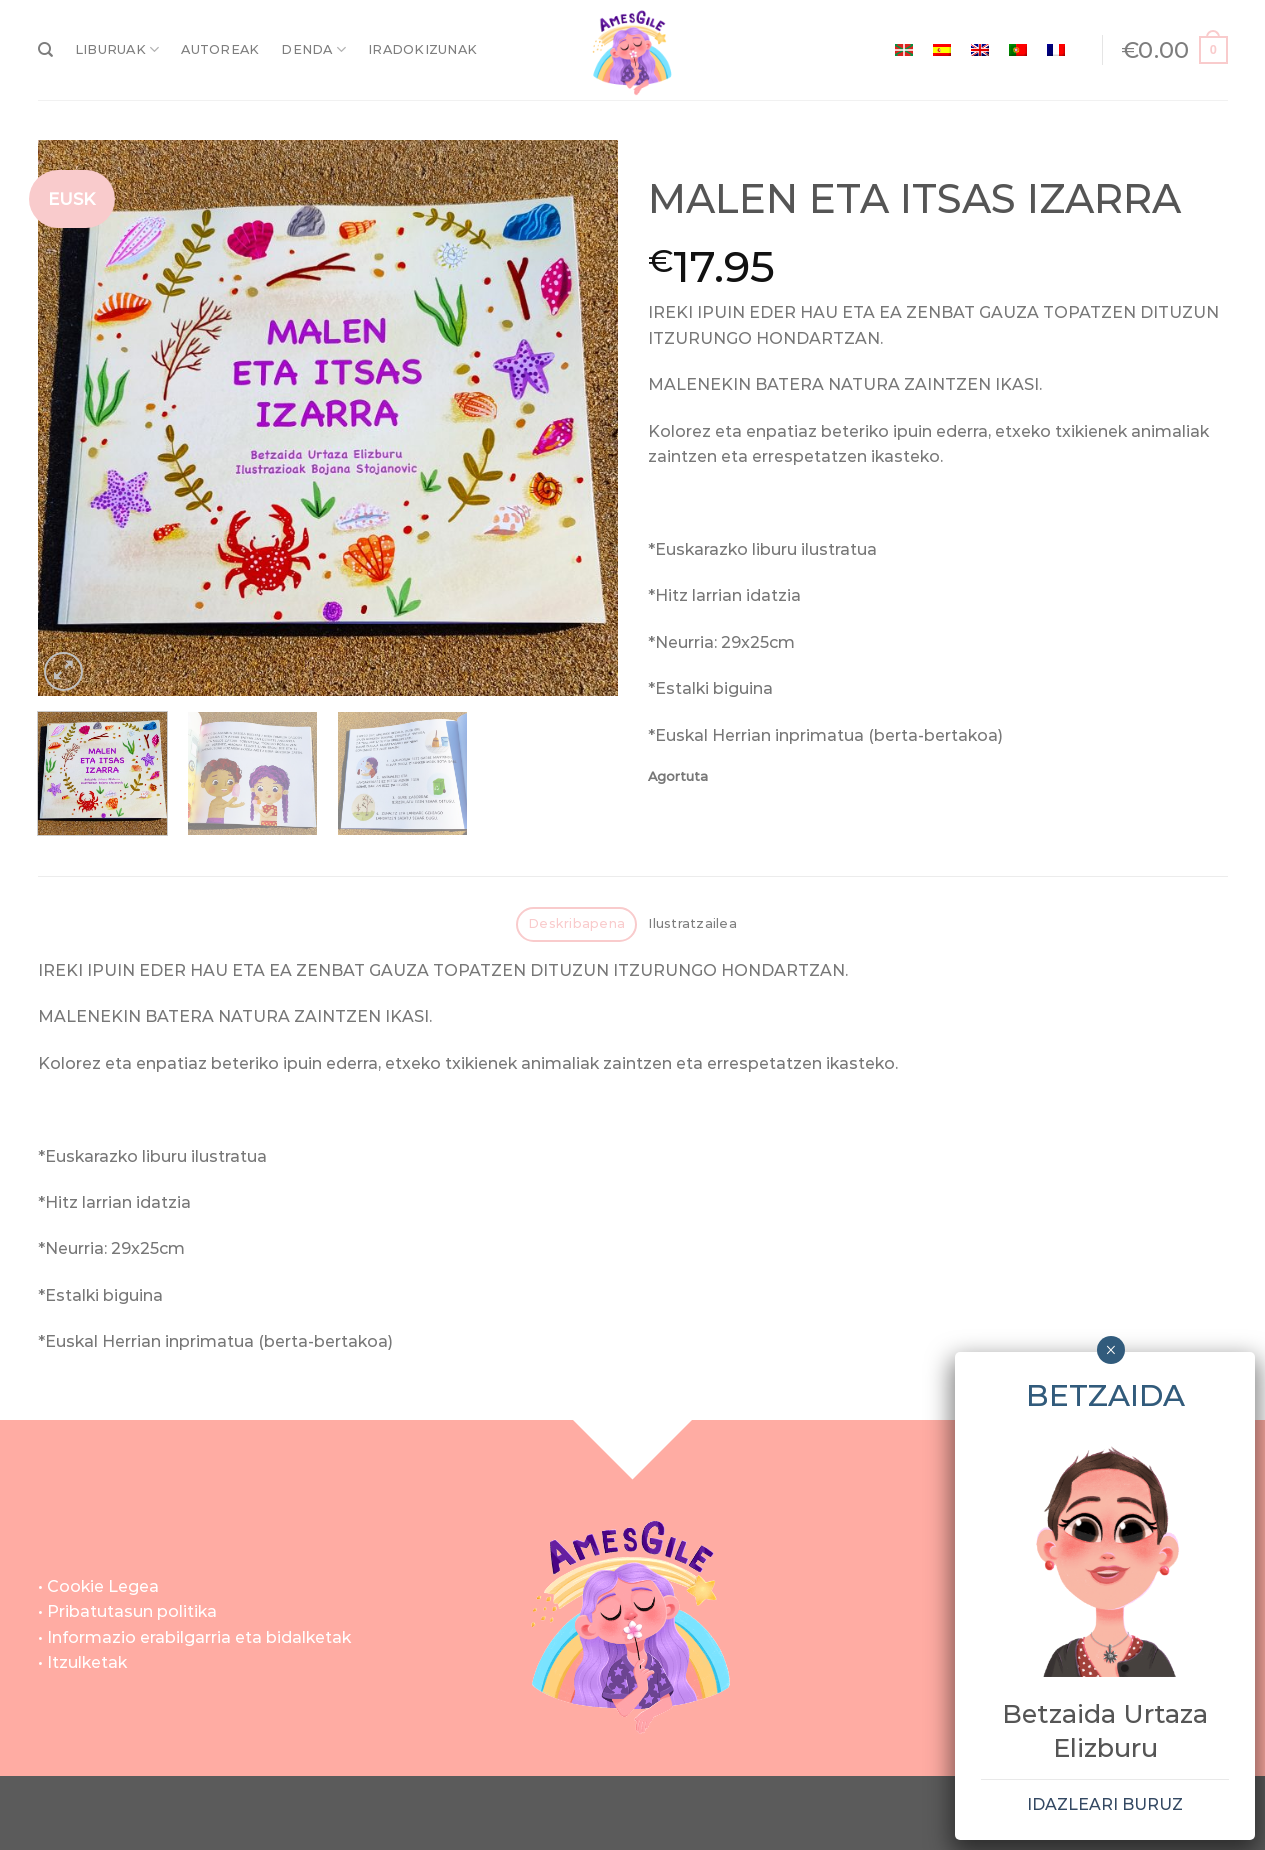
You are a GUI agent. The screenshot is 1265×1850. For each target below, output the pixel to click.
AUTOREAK (220, 49)
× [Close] (1110, 1350)
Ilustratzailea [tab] (692, 923)
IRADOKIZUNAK (422, 49)
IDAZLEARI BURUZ (1105, 1804)
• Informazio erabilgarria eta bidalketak (194, 1637)
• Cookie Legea (98, 1586)
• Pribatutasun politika (127, 1611)
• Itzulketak (82, 1662)
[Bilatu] (45, 50)
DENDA (313, 49)
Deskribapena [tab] (576, 923)
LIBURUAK (117, 49)
